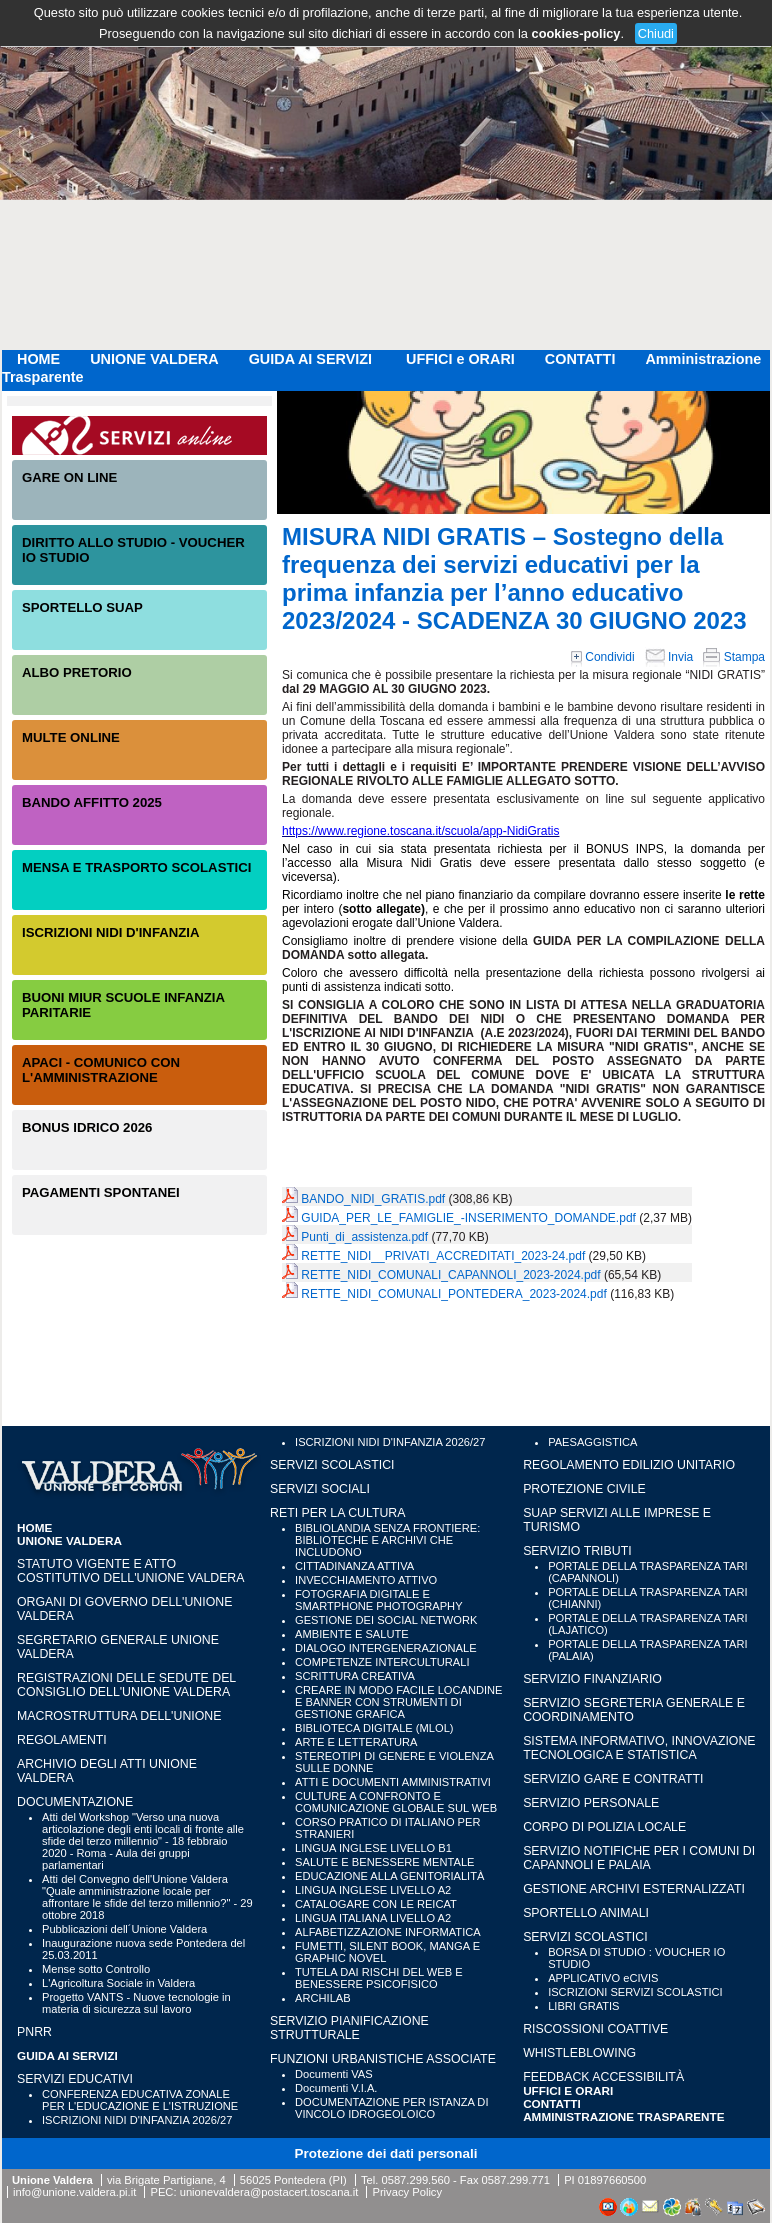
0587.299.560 (415, 2180)
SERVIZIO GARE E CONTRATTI (613, 1779)
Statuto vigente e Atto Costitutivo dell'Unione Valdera (131, 1571)
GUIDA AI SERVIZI (312, 359)
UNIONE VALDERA (154, 359)
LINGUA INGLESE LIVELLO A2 (373, 1890)
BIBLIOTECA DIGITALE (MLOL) (374, 1728)
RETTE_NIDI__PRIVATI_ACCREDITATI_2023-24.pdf (443, 1256)
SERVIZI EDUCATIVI (75, 2079)
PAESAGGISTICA (592, 1442)
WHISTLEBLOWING (579, 2053)
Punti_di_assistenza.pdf (364, 1237)
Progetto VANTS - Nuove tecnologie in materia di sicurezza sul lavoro (136, 2003)
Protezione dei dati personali (386, 2153)
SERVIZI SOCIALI (320, 1489)
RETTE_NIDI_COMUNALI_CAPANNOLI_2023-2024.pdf (450, 1275)
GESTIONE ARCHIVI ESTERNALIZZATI (634, 1889)
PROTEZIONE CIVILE (584, 1489)
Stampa (734, 657)
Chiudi (656, 33)
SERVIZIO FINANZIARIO (592, 1679)
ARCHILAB (323, 1998)
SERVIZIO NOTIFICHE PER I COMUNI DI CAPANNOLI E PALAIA (639, 1858)
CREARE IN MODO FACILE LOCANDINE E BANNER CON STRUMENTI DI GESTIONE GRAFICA (398, 1702)
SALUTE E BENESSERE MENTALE (384, 1862)
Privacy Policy (407, 2192)
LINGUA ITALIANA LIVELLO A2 (373, 1918)
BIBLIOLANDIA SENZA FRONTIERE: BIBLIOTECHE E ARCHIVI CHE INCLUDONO (387, 1540)
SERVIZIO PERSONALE (591, 1803)
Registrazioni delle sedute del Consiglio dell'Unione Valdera (126, 1685)
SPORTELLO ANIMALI (586, 1913)
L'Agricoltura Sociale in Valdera (118, 1983)
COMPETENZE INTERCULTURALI (382, 1662)
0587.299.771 (516, 2180)
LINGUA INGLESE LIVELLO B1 (373, 1848)
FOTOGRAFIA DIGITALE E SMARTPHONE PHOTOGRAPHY (379, 1600)
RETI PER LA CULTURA (337, 1513)
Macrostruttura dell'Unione (119, 1716)
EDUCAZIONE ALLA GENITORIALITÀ (389, 1876)
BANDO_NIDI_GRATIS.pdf (373, 1199)
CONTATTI (580, 359)
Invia (669, 657)
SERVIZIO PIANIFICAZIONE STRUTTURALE (349, 2028)
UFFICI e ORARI (460, 359)
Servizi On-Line (139, 435)
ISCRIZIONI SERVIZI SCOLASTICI (635, 1992)
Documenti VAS (334, 2074)
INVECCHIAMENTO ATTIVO (366, 1580)
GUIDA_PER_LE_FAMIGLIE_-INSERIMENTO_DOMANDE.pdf (468, 1218)
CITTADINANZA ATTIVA (354, 1566)
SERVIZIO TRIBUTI (577, 1551)
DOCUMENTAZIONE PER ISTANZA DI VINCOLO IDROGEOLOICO (391, 2108)
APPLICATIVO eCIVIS (603, 1978)
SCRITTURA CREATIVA (355, 1676)
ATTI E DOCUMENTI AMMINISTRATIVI (393, 1782)
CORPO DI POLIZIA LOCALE (604, 1827)
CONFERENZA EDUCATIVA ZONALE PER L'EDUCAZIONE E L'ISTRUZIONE (140, 2100)
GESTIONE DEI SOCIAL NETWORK (386, 1620)
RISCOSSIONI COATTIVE (595, 2029)
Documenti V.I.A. (336, 2088)
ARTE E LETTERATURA (356, 1742)
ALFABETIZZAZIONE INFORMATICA (388, 1932)
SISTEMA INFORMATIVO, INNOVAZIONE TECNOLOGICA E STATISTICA (639, 1748)
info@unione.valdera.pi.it (74, 2192)
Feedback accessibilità (603, 2077)
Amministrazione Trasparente (624, 2116)
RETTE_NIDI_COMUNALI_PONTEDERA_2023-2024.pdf (453, 1294)
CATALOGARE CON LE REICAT (376, 1904)
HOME (38, 359)
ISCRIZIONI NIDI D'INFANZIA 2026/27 (137, 2120)
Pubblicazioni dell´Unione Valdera (124, 1929)
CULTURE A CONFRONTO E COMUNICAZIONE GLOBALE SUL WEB (396, 1802)
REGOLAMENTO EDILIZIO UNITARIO (629, 1465)
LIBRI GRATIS (583, 2006)
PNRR (34, 2032)
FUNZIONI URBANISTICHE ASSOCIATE (383, 2059)
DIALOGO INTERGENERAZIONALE (386, 1648)
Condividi (603, 657)
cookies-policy (576, 33)
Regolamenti (62, 1740)
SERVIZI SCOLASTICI (332, 1465)
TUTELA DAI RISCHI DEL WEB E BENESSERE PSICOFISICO (379, 1978)
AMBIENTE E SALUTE (352, 1634)
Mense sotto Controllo (96, 1969)
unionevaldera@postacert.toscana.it (269, 2192)
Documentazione (75, 1802)
